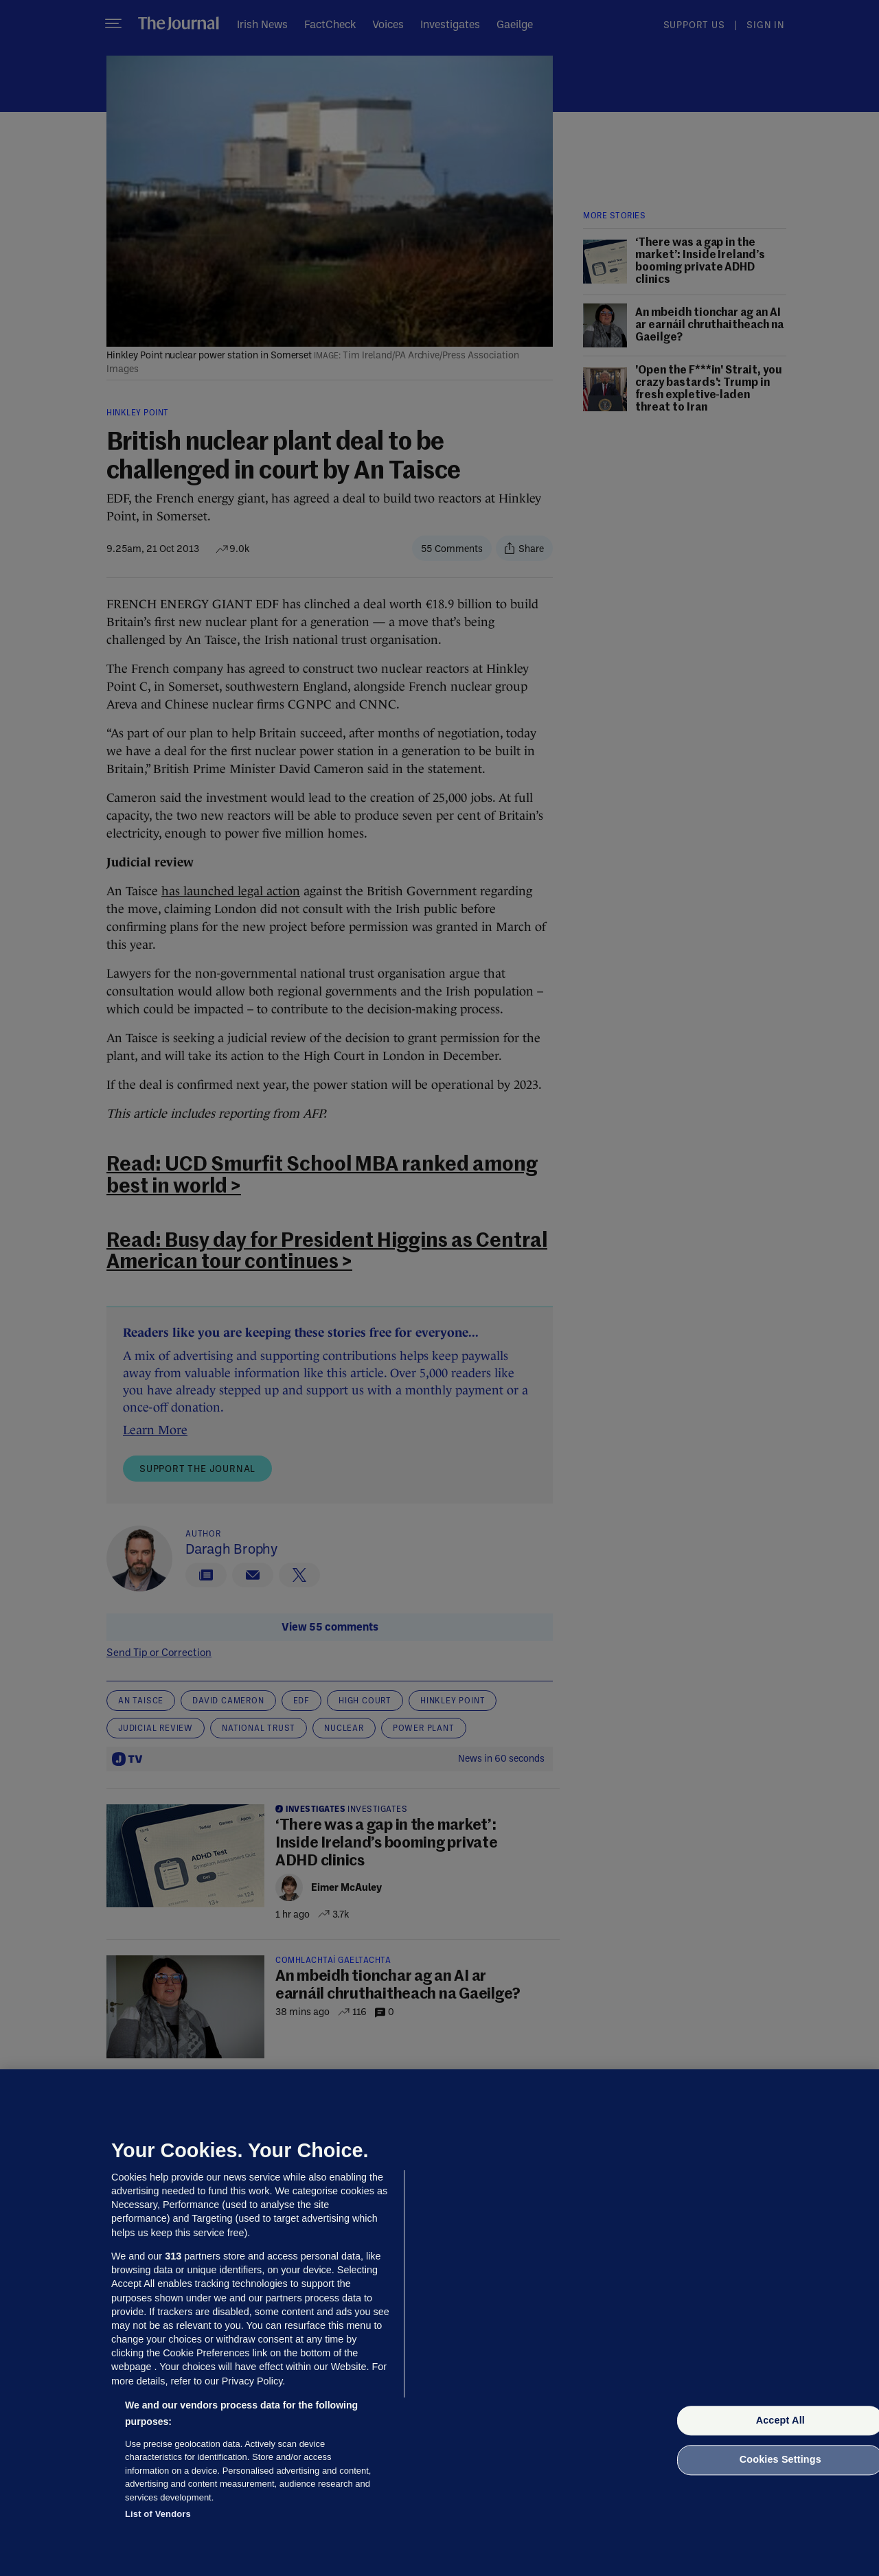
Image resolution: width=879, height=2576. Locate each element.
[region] (439, 2322)
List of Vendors (158, 2514)
